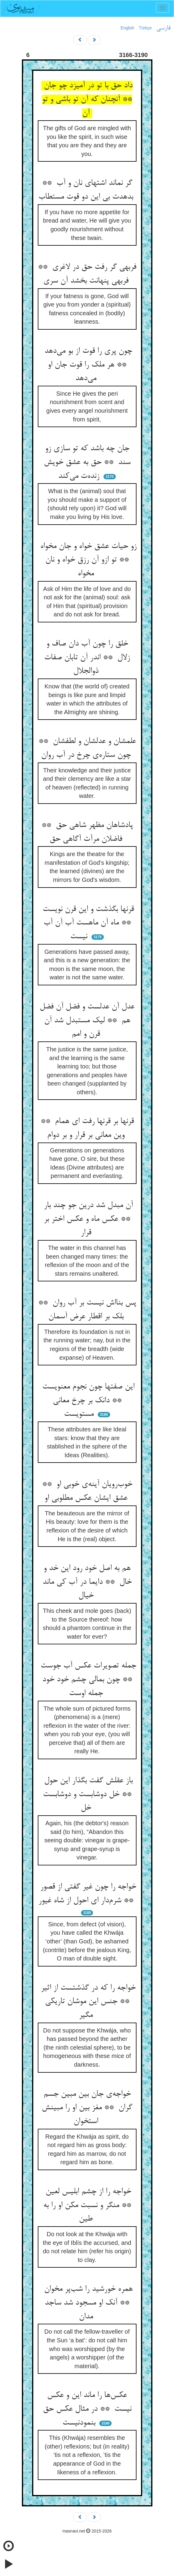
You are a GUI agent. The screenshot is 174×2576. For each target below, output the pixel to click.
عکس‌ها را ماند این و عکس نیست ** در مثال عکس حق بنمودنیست (87, 2409)
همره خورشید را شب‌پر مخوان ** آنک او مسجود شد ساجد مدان (87, 2302)
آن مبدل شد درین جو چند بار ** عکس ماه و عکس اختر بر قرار (87, 1219)
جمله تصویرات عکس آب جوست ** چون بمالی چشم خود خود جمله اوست (87, 1679)
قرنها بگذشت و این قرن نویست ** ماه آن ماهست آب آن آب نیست (87, 923)
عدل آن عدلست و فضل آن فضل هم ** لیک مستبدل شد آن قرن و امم (87, 1020)
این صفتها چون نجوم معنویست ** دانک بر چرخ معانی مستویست (87, 1400)
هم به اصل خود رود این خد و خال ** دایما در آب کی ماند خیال (87, 1582)
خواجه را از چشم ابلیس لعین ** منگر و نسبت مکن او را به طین (87, 2205)
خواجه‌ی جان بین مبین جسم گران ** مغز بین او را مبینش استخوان (87, 2107)
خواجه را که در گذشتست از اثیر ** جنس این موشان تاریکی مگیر (87, 2001)
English (127, 27)
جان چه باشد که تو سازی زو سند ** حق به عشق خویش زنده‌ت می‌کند (87, 462)
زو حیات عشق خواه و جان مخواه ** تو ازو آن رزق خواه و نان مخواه (87, 560)
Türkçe (145, 27)
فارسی (163, 28)
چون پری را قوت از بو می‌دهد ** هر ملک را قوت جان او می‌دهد (87, 364)
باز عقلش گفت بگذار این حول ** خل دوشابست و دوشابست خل (87, 1794)
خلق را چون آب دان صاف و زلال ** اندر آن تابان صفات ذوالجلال (87, 657)
